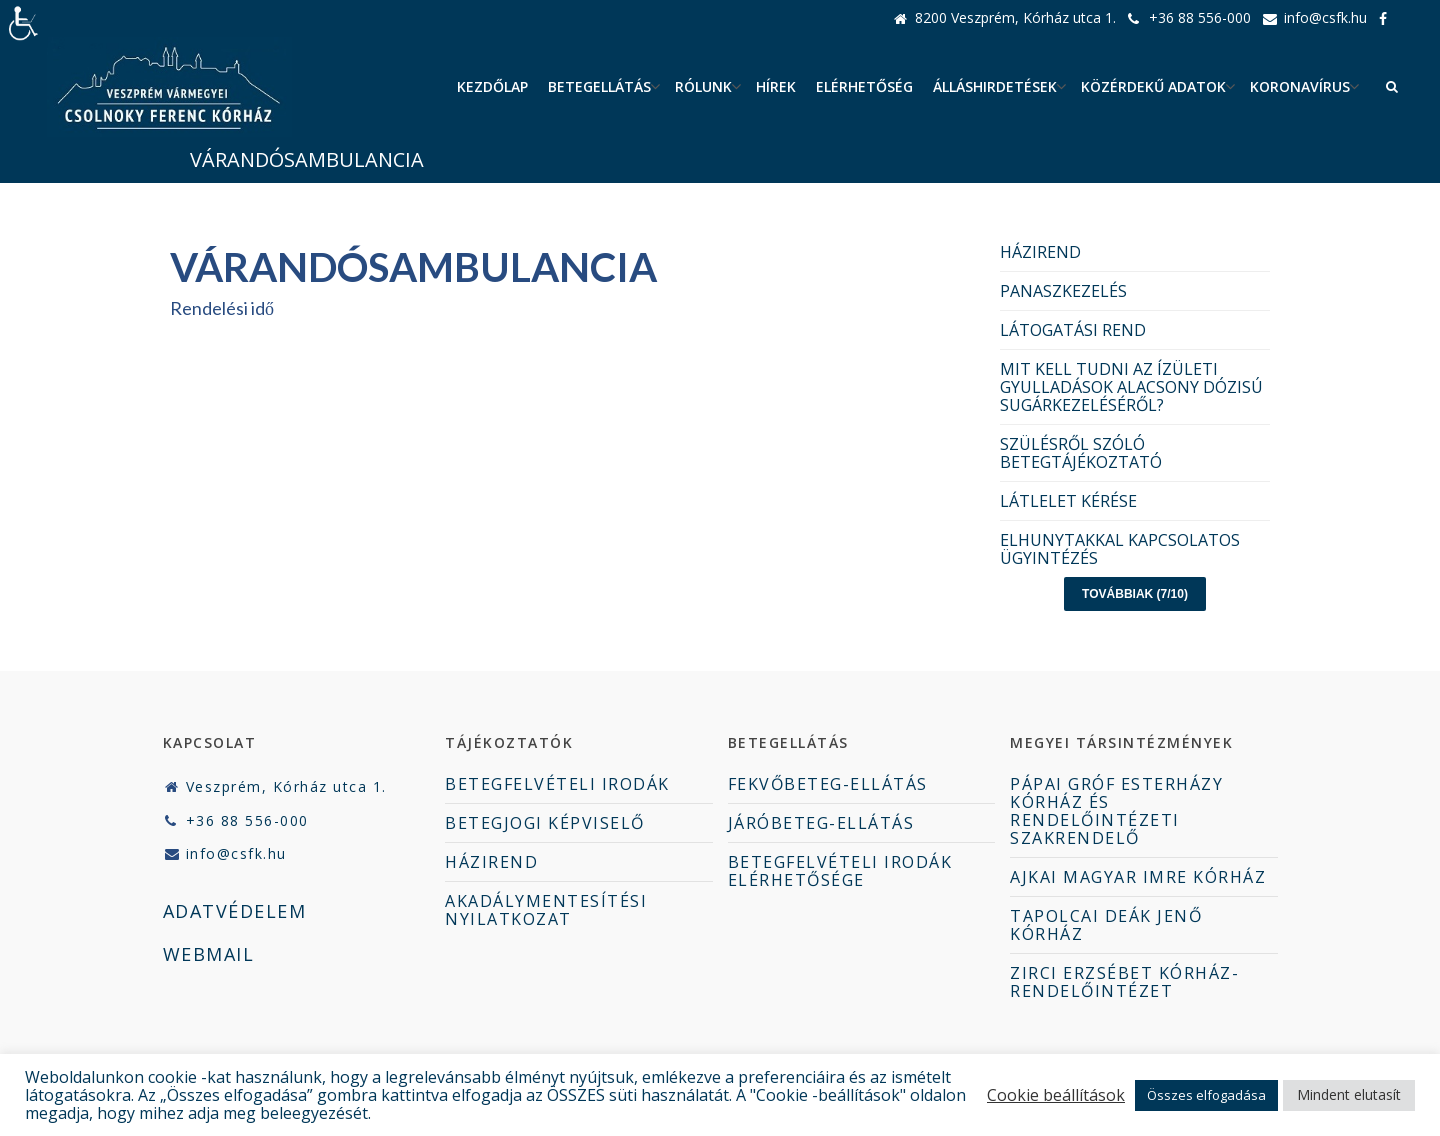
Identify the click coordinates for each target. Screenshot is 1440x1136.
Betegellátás (599, 86)
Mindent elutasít (1349, 1094)
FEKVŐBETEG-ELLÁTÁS (828, 784)
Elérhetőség (864, 86)
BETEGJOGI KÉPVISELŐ (545, 823)
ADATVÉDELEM (235, 911)
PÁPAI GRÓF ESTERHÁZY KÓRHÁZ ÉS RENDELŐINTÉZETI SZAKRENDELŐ (1116, 811)
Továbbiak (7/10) (1135, 594)
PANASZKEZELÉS (1063, 291)
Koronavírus (1300, 86)
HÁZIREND (1040, 252)
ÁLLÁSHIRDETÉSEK (995, 86)
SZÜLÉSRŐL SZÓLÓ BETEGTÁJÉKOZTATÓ (1081, 453)
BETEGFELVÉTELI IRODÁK (557, 784)
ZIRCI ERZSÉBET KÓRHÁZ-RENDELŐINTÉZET (1124, 982)
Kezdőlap (492, 86)
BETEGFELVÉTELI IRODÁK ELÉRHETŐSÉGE (840, 871)
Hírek (776, 86)
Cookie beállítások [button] (1056, 1095)
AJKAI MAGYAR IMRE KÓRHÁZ (1138, 877)
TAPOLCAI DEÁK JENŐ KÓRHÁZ (1106, 925)
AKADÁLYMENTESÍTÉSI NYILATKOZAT (546, 910)
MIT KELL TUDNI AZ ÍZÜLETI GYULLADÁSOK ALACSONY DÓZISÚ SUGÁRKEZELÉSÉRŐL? (1131, 387)
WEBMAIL (209, 954)
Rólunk (703, 86)
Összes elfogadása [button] (1206, 1095)
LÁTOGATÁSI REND (1073, 330)
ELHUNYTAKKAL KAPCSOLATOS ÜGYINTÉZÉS (1120, 549)
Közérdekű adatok (1153, 86)
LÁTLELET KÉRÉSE (1068, 501)
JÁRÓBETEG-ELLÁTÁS (821, 823)
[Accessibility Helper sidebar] (24, 24)
